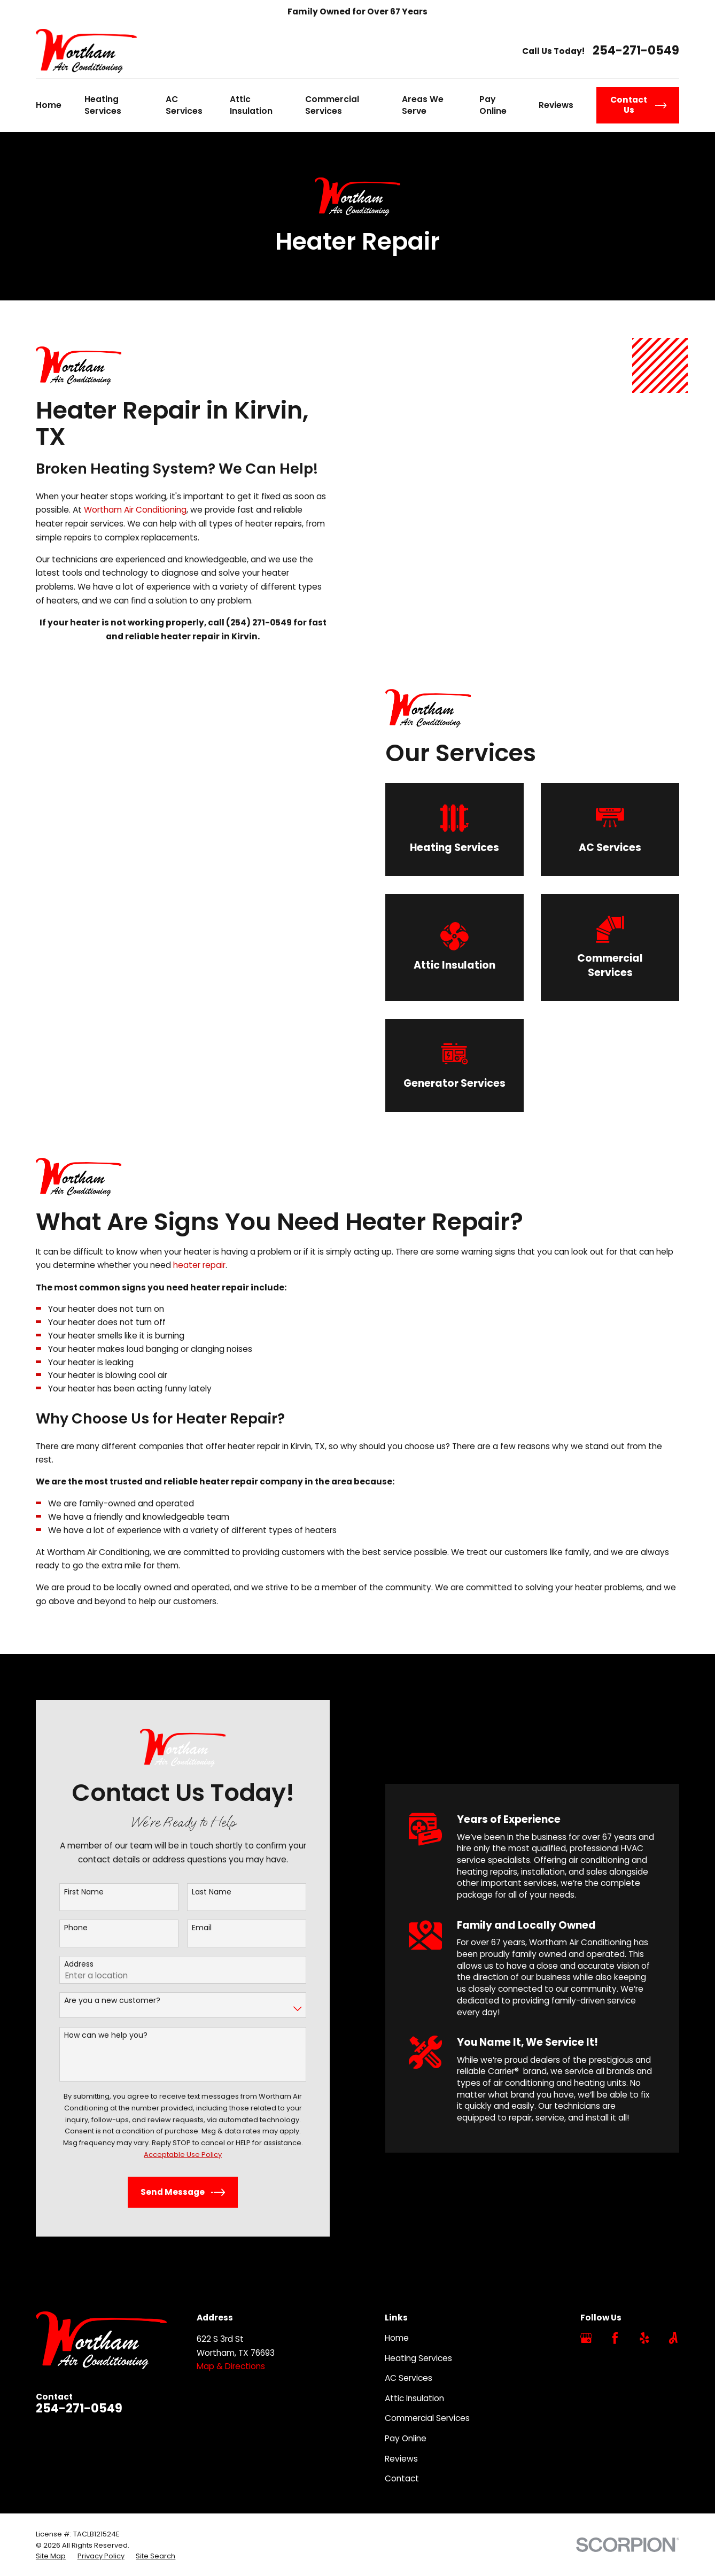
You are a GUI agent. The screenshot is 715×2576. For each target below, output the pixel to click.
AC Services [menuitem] (184, 105)
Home (397, 2337)
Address (65, 1964)
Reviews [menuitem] (556, 105)
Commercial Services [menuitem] (332, 105)
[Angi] (673, 2338)
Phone (62, 1927)
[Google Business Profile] (586, 2338)
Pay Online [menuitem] (493, 105)
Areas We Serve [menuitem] (423, 105)
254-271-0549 (636, 51)
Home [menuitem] (48, 105)
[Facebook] (615, 2338)
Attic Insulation (414, 2398)
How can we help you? (92, 2035)
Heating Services (418, 2358)
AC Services (408, 2378)
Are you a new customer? (98, 2000)
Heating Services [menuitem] (102, 105)
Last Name (198, 1892)
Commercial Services (427, 2418)
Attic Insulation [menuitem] (251, 105)
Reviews (401, 2458)
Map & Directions (231, 2366)
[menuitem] (51, 2556)
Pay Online (405, 2438)
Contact (402, 2478)
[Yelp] (644, 2338)
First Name (70, 1892)
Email (188, 1927)
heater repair (199, 1279)
